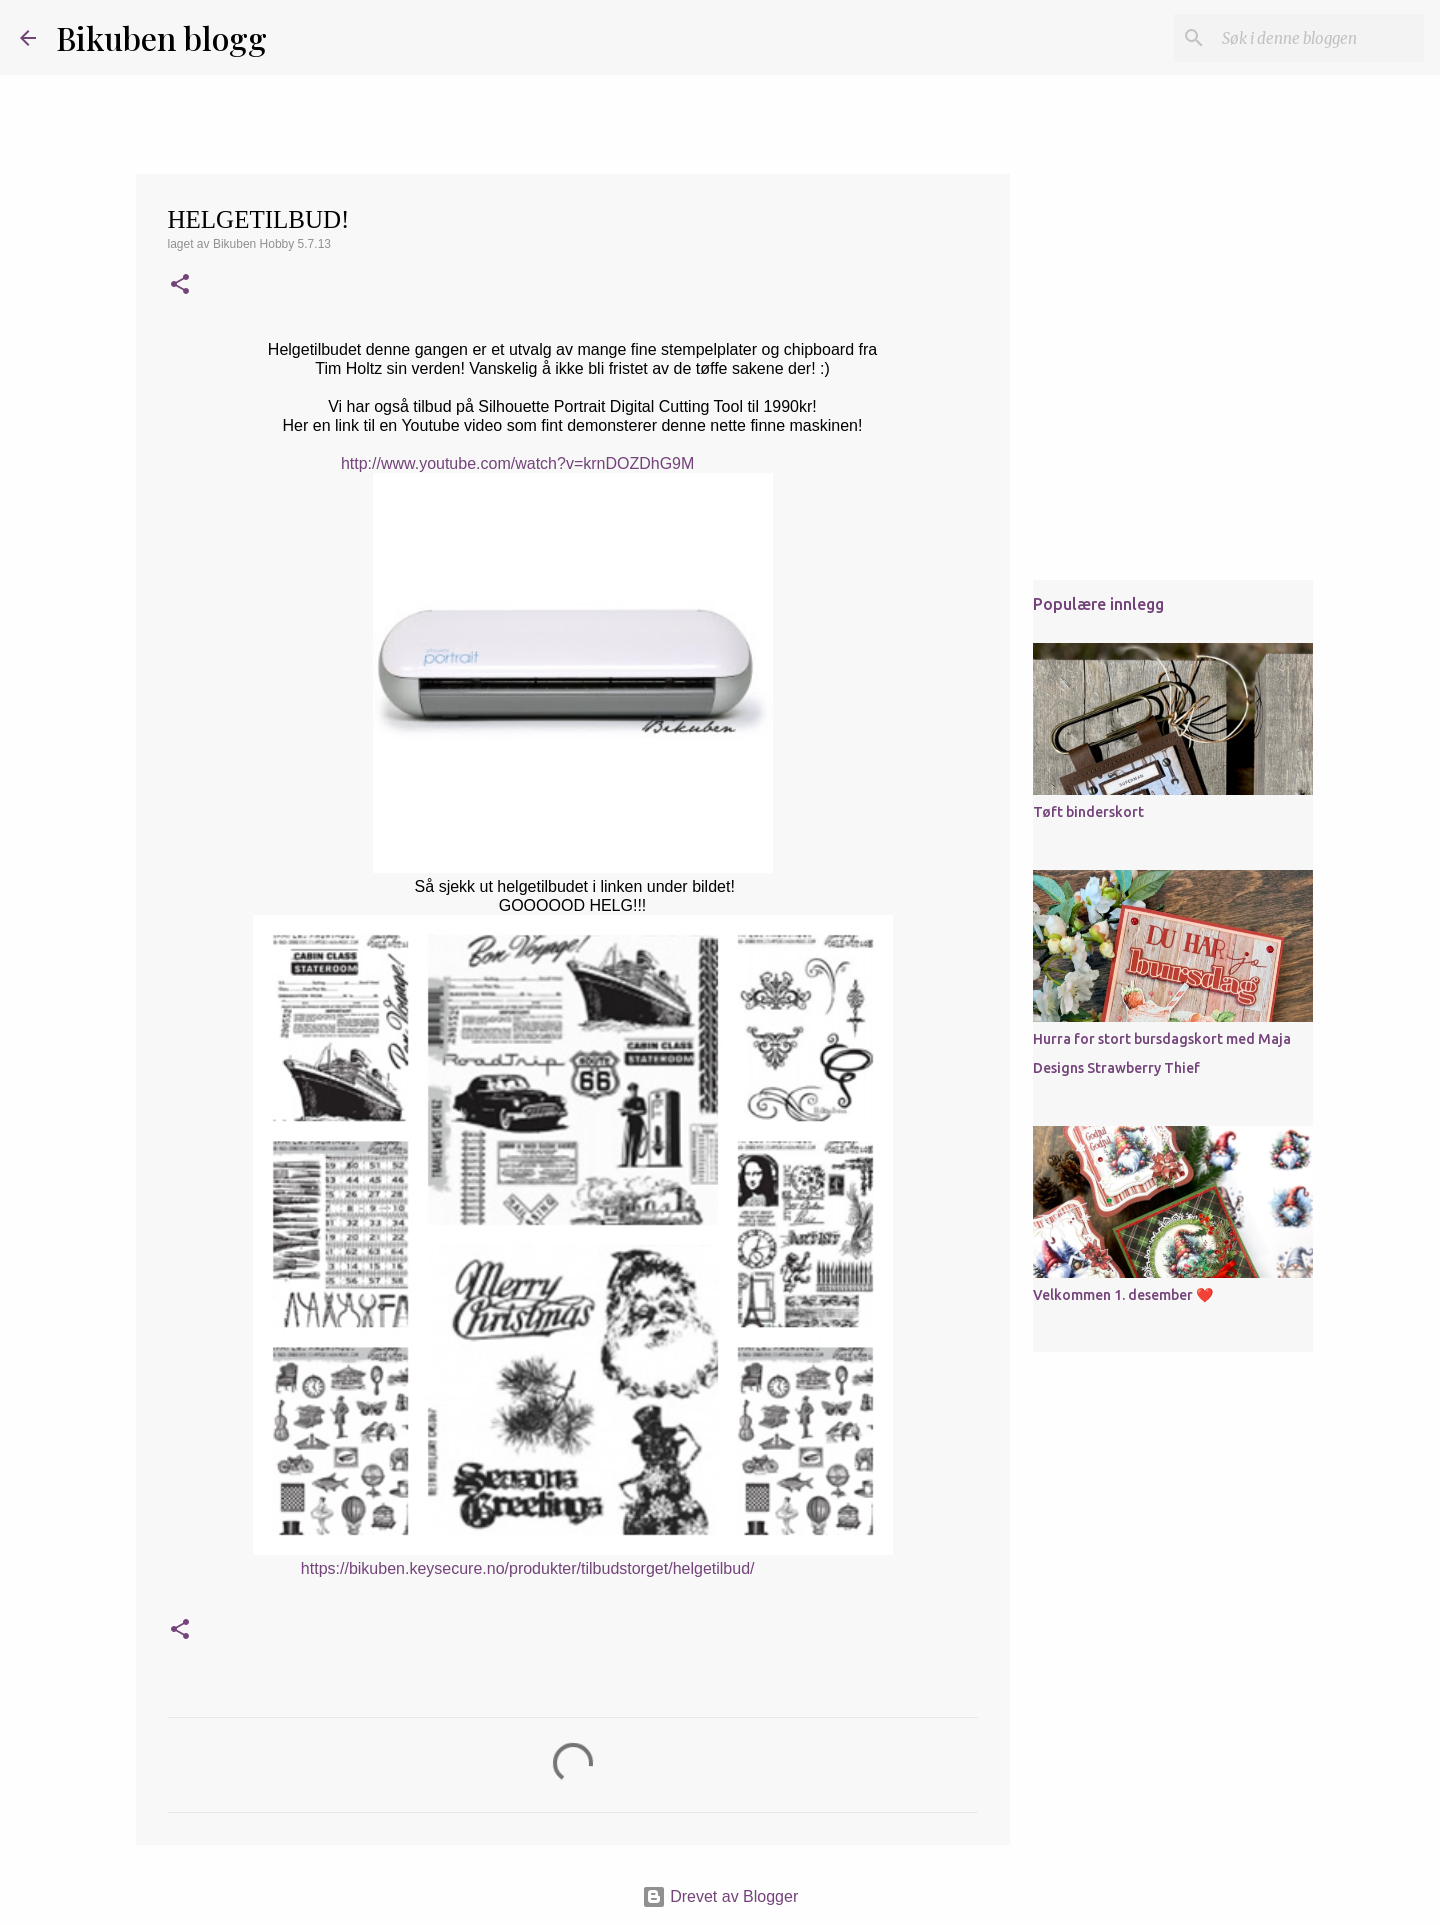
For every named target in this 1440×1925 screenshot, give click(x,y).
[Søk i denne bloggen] (1319, 38)
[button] (180, 286)
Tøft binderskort (1088, 812)
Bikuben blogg (161, 37)
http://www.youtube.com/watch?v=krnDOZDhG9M (517, 463)
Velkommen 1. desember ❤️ (1123, 1295)
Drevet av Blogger (720, 1896)
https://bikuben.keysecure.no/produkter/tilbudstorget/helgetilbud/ (528, 1568)
